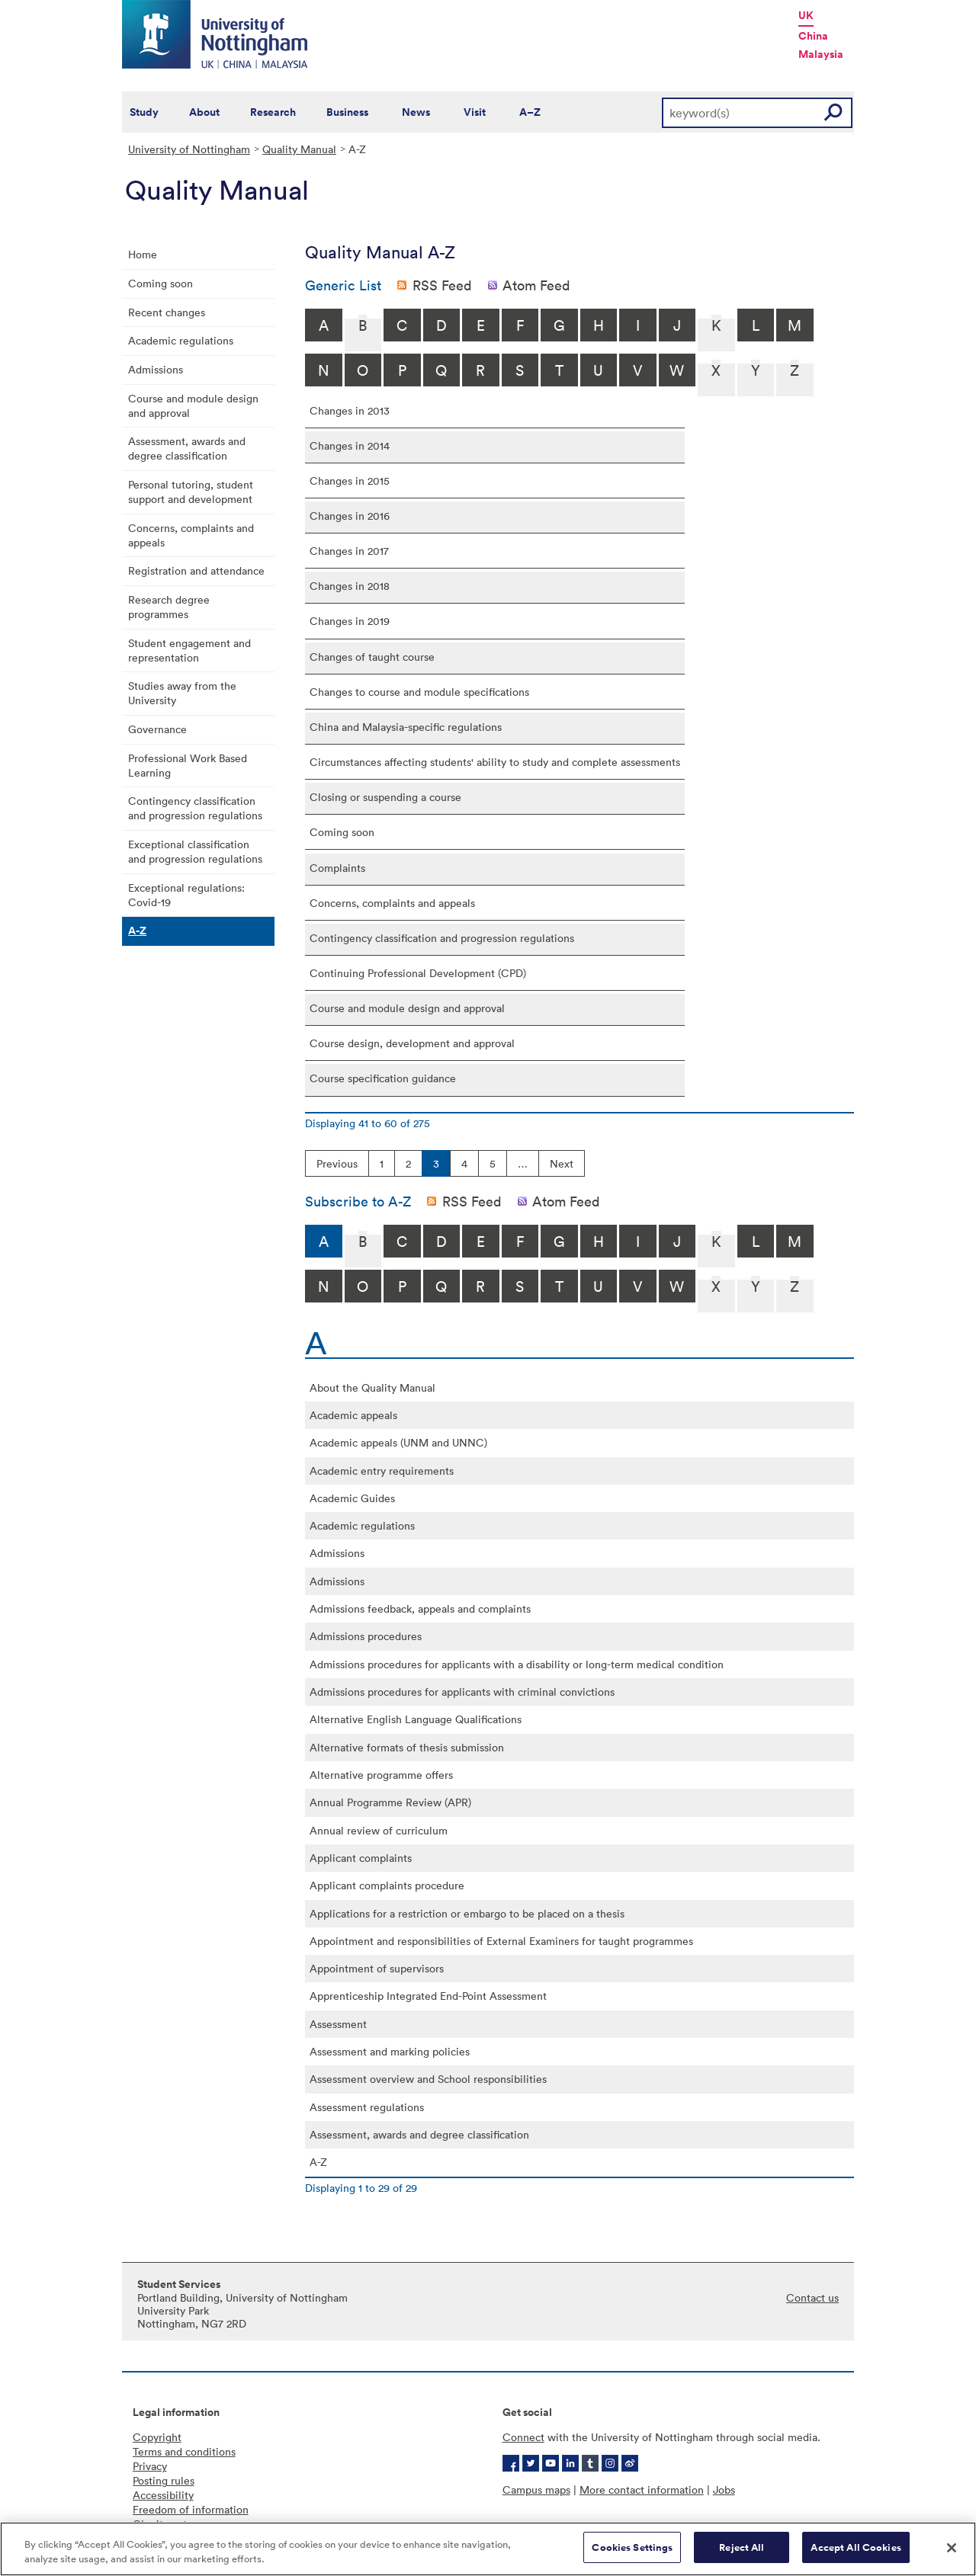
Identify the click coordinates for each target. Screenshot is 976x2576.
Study (144, 112)
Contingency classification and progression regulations (195, 807)
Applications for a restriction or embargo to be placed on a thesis (467, 1913)
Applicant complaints (361, 1857)
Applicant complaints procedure (387, 1885)
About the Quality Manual (372, 1387)
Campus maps (536, 2489)
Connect (523, 2437)
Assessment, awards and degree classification (187, 448)
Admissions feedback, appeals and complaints (420, 1608)
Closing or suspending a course (385, 797)
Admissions (155, 369)
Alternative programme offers (381, 1774)
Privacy (150, 2466)
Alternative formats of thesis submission (407, 1747)
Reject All (741, 2556)
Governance (157, 729)
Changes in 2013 (350, 410)
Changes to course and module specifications (419, 691)
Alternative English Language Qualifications (416, 1719)
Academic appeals (353, 1415)
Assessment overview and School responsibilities (428, 2078)
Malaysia (820, 54)
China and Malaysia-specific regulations (406, 726)
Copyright (157, 2437)
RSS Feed (442, 285)
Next (561, 1163)
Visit (475, 112)
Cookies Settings (632, 2556)
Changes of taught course (372, 656)
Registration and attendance (196, 570)
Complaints (337, 867)
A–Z (530, 112)
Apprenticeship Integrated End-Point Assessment (428, 1995)
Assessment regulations (367, 2107)
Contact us (812, 2297)
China (813, 35)
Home (142, 254)
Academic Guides (352, 1498)
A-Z (137, 930)
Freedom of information (191, 2509)
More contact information (642, 2489)
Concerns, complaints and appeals (191, 535)
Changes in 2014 (350, 445)
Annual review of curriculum (379, 1830)
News (416, 112)
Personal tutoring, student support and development (190, 491)
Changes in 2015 (350, 480)
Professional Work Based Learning (187, 765)
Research (273, 112)
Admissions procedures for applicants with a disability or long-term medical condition (517, 1664)
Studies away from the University (182, 692)
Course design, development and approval (412, 1043)
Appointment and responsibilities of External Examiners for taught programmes (501, 1941)
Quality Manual (299, 149)
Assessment (338, 2024)
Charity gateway (172, 2524)
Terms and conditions (184, 2451)
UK (806, 15)
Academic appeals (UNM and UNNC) (398, 1442)
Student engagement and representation (189, 650)
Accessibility (163, 2495)
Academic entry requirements (382, 1470)
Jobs (724, 2489)
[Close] (951, 2556)
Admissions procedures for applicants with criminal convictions (462, 1691)
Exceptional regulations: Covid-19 (186, 894)
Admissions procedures (366, 1636)
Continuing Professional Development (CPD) (418, 973)
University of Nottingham (189, 149)
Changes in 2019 (350, 621)
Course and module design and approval (193, 405)
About (204, 112)
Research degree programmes (169, 606)
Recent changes (166, 312)
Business (347, 112)
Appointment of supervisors (377, 1968)
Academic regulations (180, 340)
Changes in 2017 (349, 550)
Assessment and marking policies (390, 2051)
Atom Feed (536, 285)
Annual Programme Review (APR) (390, 1802)
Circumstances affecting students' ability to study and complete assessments (495, 762)
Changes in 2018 (350, 585)
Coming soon (160, 283)
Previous (337, 1163)
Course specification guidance (383, 1078)
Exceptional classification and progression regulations (195, 851)
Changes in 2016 (350, 515)
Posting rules (163, 2480)
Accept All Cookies (856, 2556)
